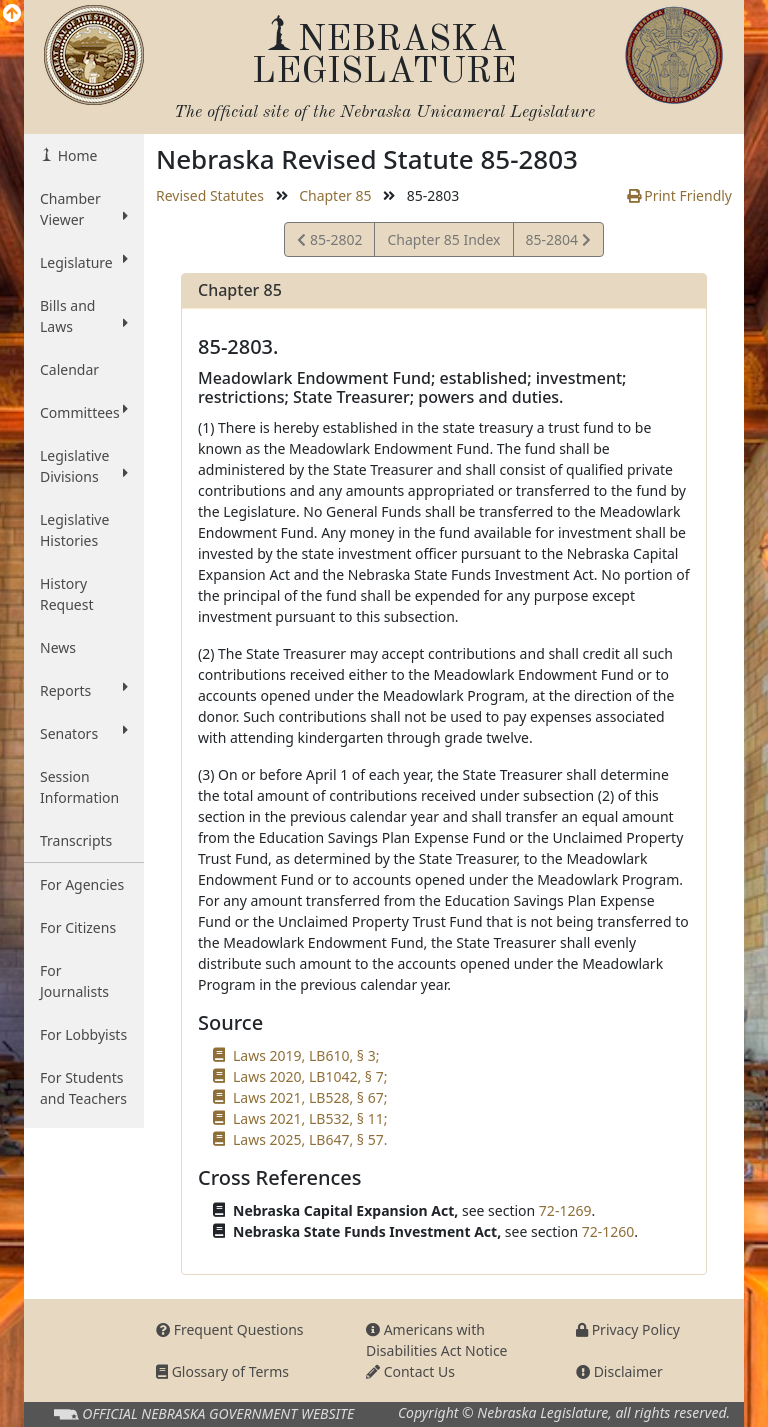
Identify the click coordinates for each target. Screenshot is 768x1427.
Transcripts (76, 840)
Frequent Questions (230, 1329)
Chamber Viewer (84, 209)
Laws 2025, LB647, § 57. (310, 1139)
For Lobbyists (83, 1034)
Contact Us (410, 1371)
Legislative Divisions (84, 466)
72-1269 (565, 1210)
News (58, 647)
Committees (84, 412)
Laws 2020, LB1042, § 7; (310, 1076)
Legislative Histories (74, 530)
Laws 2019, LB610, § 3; (306, 1055)
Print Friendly (679, 195)
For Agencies (82, 884)
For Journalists (74, 981)
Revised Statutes (210, 195)
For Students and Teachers (83, 1088)
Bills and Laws (84, 316)
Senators (84, 733)
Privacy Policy (628, 1329)
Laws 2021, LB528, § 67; (310, 1097)
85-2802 (329, 242)
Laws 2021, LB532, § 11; (310, 1118)
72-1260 (608, 1231)
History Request (67, 594)
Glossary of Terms (222, 1371)
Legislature (84, 262)
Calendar (69, 369)
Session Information (79, 787)
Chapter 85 (335, 195)
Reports (84, 690)
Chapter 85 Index (443, 239)
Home (75, 155)
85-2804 (558, 242)
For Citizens (78, 927)
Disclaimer (619, 1371)
